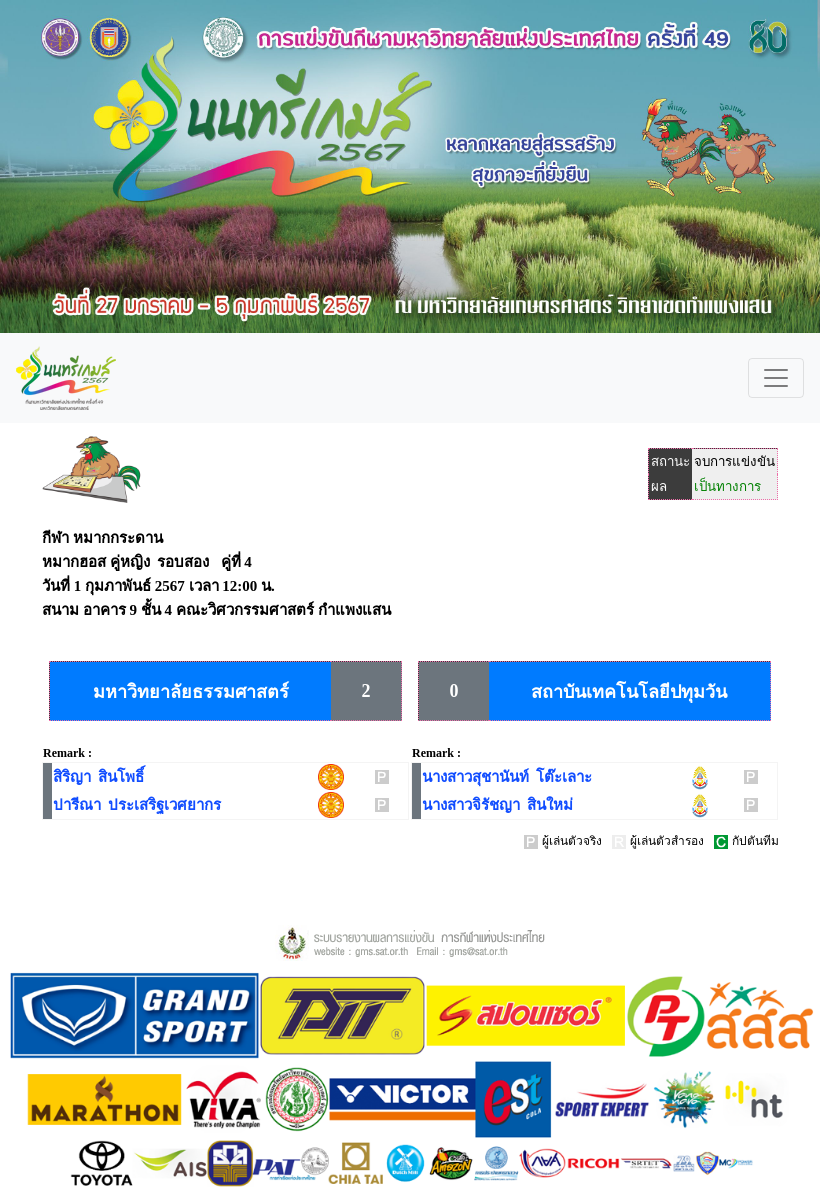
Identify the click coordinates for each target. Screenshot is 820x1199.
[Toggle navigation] (776, 378)
